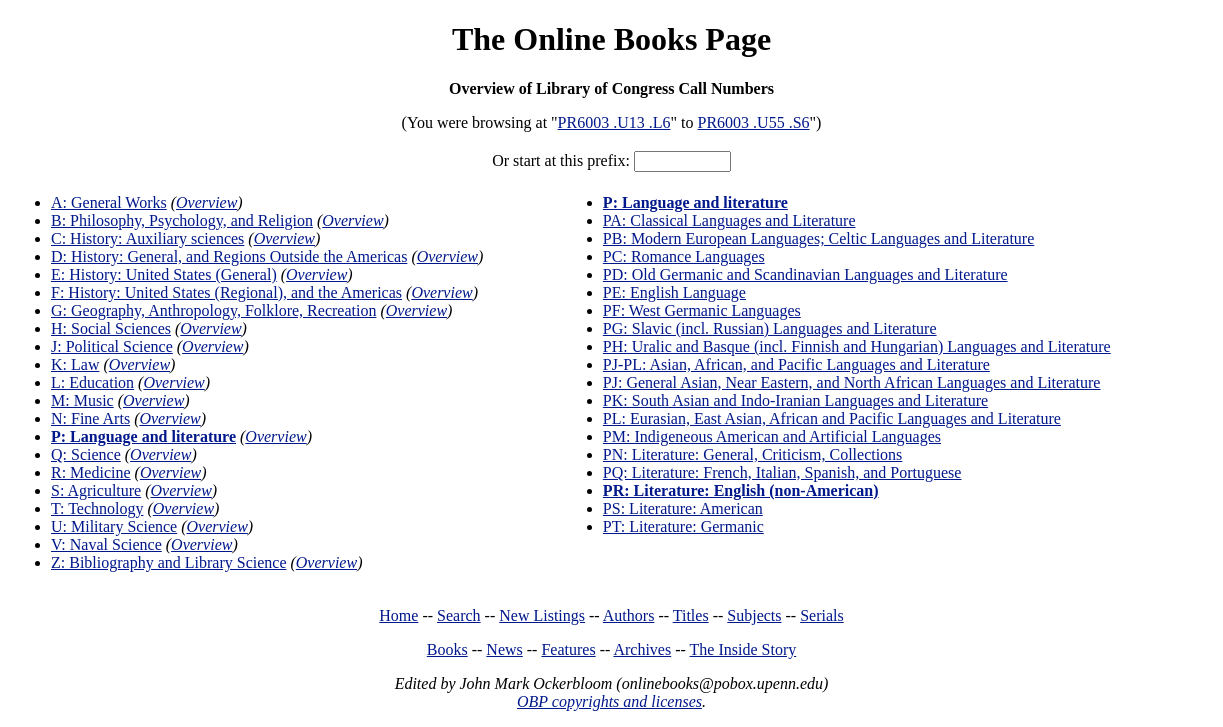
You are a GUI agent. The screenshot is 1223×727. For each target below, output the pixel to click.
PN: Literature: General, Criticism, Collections (752, 454)
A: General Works (109, 202)
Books (447, 649)
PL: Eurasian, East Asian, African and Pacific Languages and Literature (832, 418)
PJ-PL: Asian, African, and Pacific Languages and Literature (796, 364)
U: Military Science (114, 526)
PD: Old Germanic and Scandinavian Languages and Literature (805, 274)
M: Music (82, 400)
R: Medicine (91, 472)
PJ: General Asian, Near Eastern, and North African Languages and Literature (852, 382)
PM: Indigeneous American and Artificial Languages (772, 436)
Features (568, 649)
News (504, 649)
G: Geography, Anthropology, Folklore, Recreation (213, 310)
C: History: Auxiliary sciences (147, 238)
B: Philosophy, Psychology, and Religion (182, 220)
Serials (822, 615)
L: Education (92, 382)
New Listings (542, 615)
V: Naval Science (106, 544)
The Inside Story (743, 649)
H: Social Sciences (111, 328)
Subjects (754, 615)
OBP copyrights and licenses (609, 701)
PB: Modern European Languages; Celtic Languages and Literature (818, 238)
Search (459, 615)
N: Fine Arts (90, 418)
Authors (629, 615)
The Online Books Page (611, 39)
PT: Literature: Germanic (683, 526)
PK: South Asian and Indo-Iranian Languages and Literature (795, 400)
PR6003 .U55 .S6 (754, 122)
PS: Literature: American (683, 508)
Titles (691, 615)
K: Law (75, 364)
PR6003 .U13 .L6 (614, 122)
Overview (206, 202)
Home (398, 615)
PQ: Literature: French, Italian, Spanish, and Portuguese (782, 472)
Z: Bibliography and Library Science (168, 562)
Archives (642, 649)
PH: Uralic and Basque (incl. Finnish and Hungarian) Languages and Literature (857, 346)
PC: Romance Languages (684, 256)
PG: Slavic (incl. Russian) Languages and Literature (770, 328)
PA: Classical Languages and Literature (729, 220)
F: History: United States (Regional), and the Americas (226, 292)
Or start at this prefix (558, 160)
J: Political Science (112, 346)
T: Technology (97, 508)
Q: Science (86, 454)
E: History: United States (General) (164, 274)
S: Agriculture (96, 490)
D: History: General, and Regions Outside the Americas (229, 256)
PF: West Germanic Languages (702, 310)
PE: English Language (674, 292)
